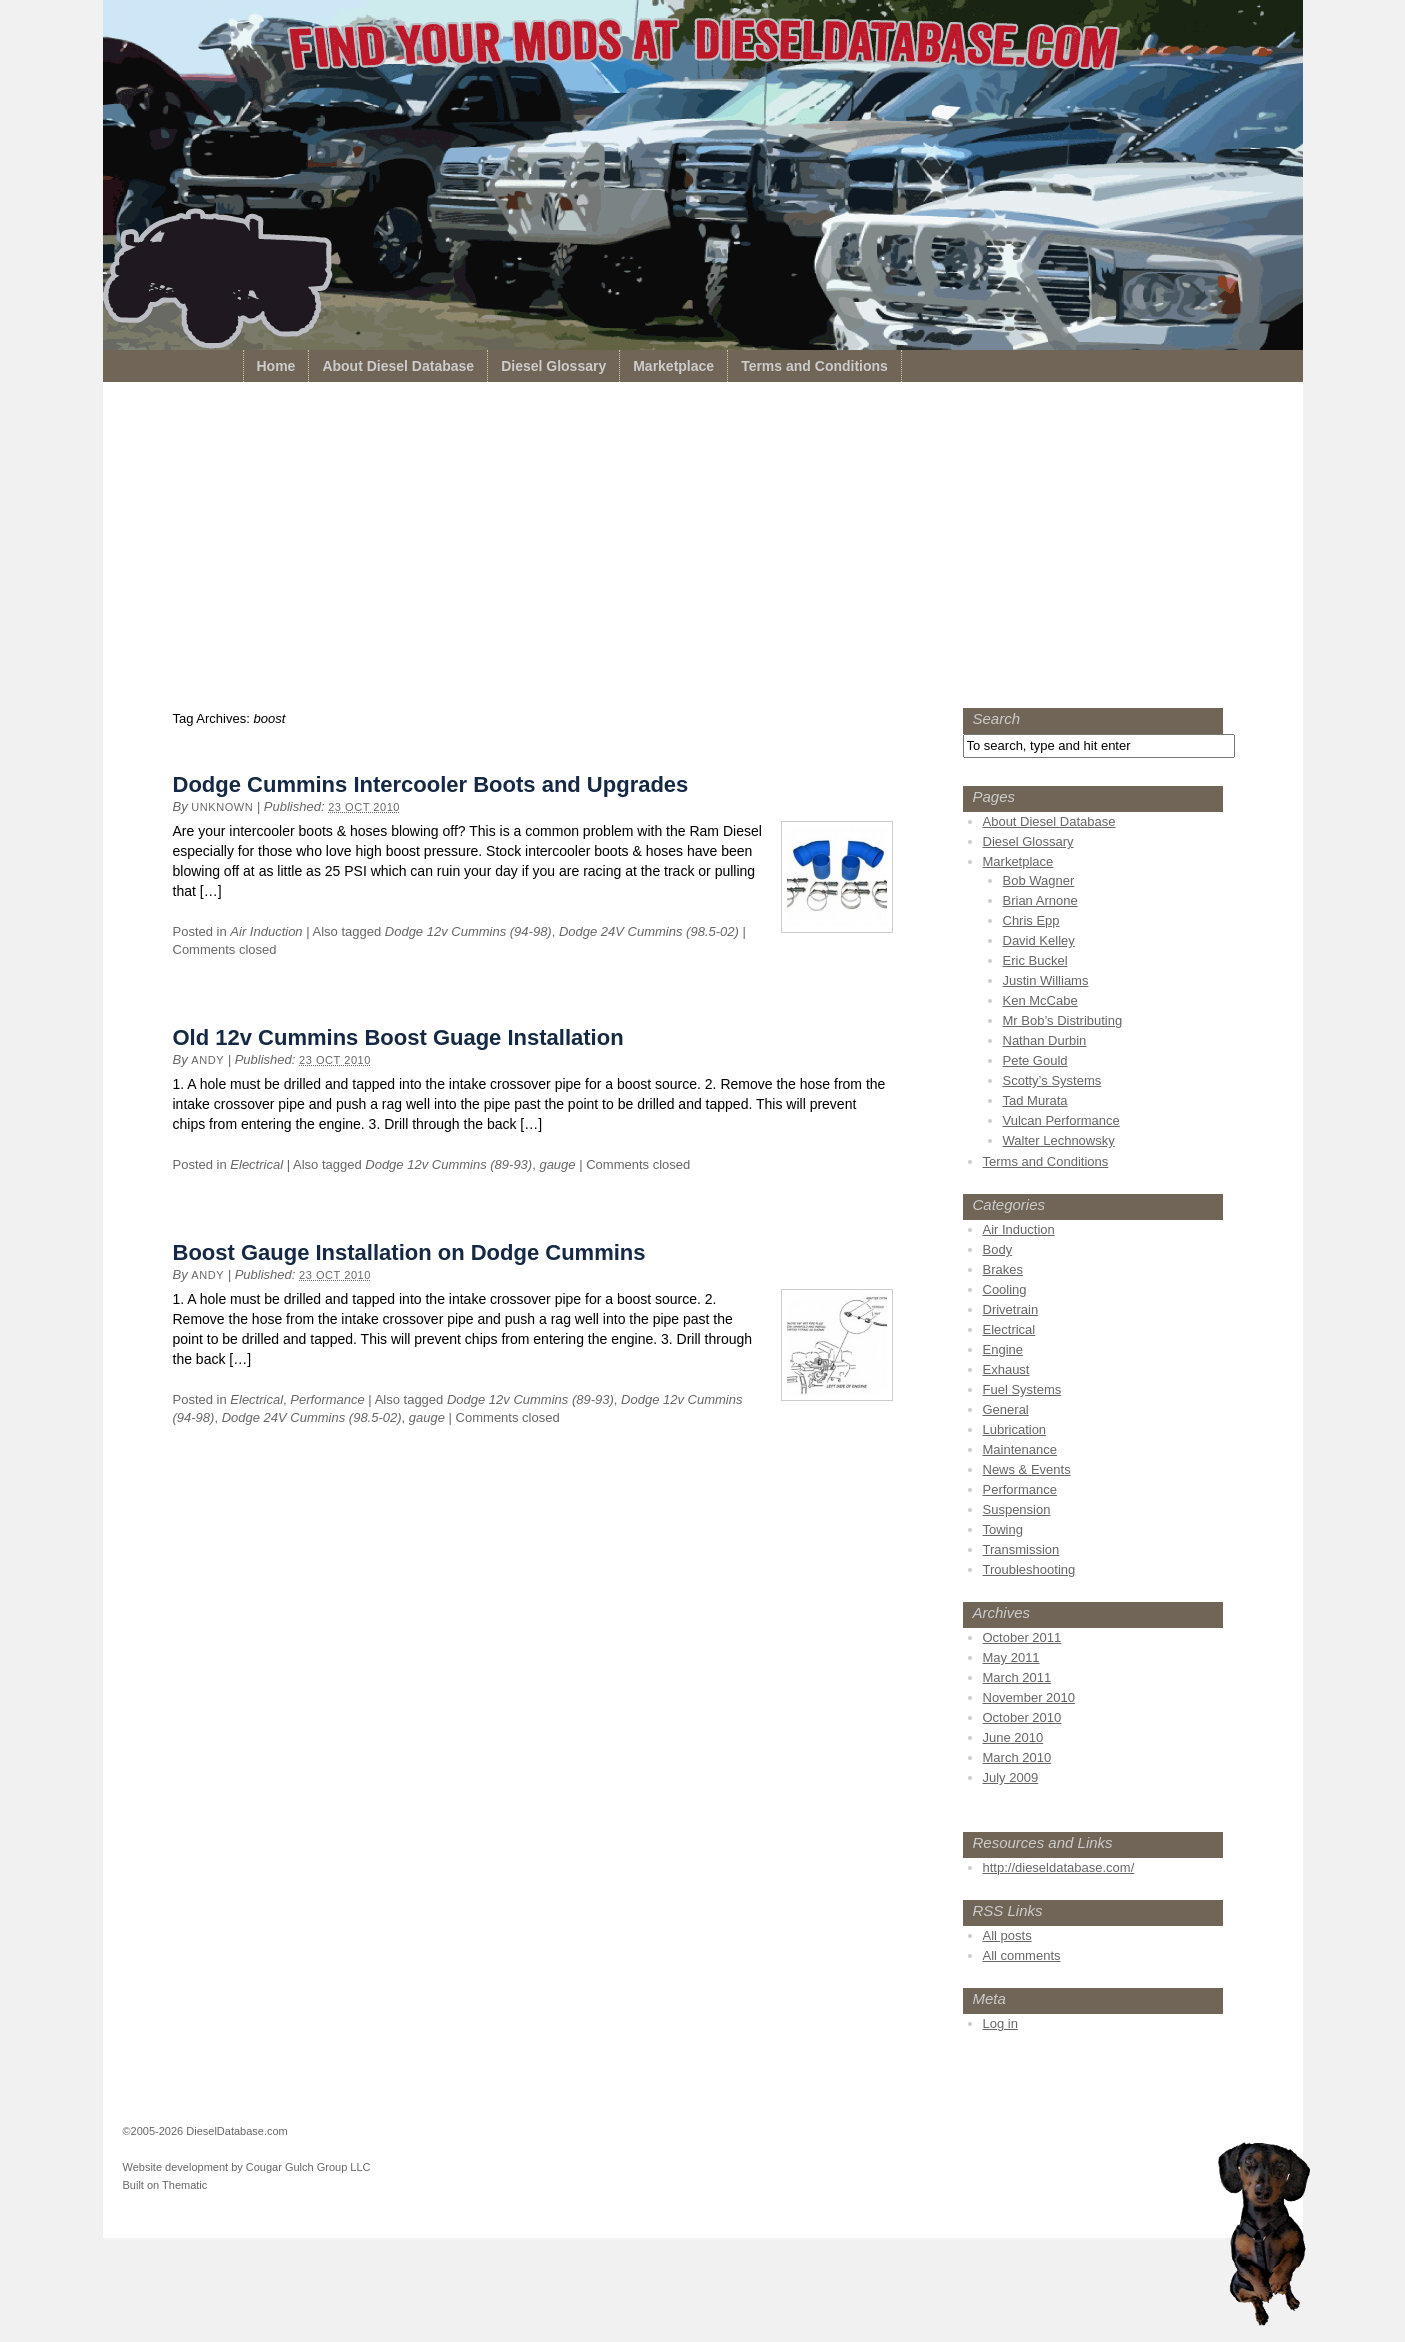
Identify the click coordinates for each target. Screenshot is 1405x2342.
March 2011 (1017, 1677)
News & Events (1027, 1469)
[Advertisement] (703, 550)
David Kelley (1039, 940)
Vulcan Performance (1061, 1120)
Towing (1003, 1529)
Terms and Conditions (814, 366)
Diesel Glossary (553, 366)
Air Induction (266, 931)
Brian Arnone (1040, 900)
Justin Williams (1046, 980)
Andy (207, 1060)
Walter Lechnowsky (1059, 1140)
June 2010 (1013, 1737)
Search (997, 718)
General (1006, 1409)
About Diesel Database (398, 366)
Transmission (1021, 1549)
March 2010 (1017, 1757)
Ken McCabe (1040, 1000)
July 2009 (1011, 1777)
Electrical (256, 1164)
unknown (222, 807)
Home (276, 366)
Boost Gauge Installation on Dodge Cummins (409, 1252)
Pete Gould (1035, 1060)
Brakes (1003, 1269)
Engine (1003, 1349)
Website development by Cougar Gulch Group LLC (247, 2167)
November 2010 (1029, 1697)
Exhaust (1006, 1369)
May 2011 (1011, 1657)
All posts (1007, 1935)
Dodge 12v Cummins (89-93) (448, 1164)
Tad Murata (1035, 1100)
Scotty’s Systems (1052, 1080)
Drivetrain (1011, 1309)
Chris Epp (1031, 920)
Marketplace (673, 366)
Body (998, 1249)
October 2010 (1022, 1717)
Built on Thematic (165, 2185)
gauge (557, 1164)
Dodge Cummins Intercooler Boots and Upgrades (431, 784)
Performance (327, 1399)
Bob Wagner (1039, 880)
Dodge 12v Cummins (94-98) (468, 931)
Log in (1000, 2023)
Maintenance (1020, 1449)
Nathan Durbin (1045, 1040)
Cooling (1005, 1289)
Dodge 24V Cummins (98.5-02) (649, 931)
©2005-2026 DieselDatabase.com (205, 2131)
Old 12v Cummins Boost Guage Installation (398, 1037)
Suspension (1017, 1509)
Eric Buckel (1035, 960)
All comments (1022, 1955)
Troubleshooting (1029, 1569)
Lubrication (1015, 1429)
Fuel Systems (1022, 1389)
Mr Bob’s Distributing (1063, 1020)
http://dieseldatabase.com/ (1059, 1867)
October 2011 (1022, 1637)
